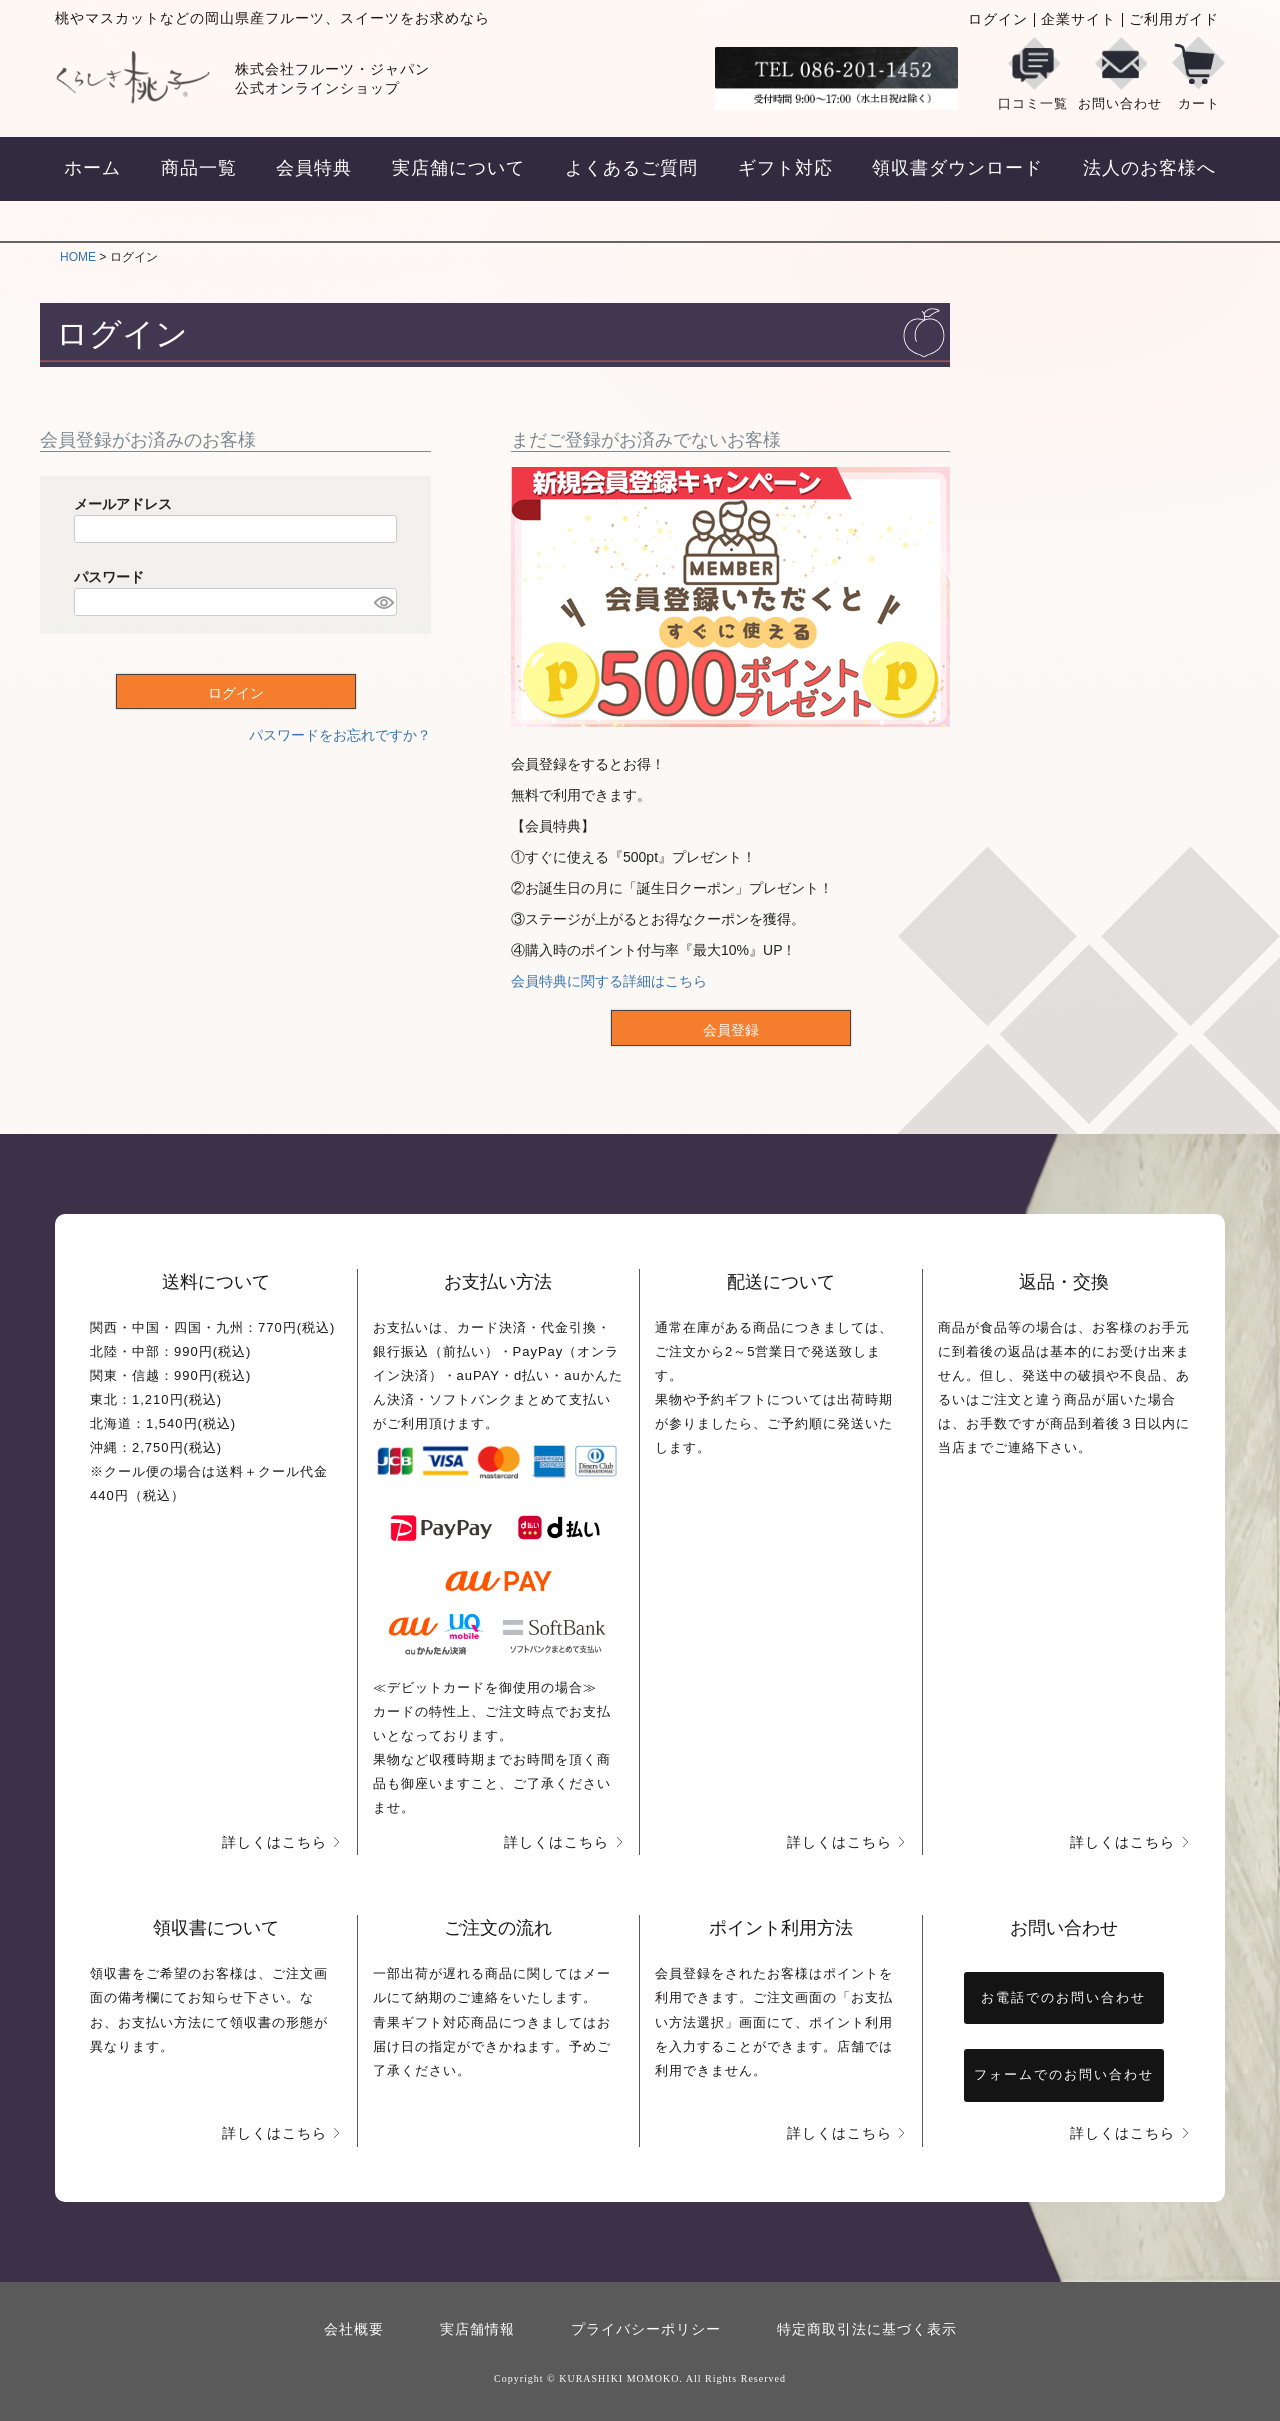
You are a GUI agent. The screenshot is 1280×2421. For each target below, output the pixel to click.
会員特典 (314, 168)
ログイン (998, 20)
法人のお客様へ (1149, 168)
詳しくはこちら (274, 1842)
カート (1198, 74)
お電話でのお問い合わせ (1063, 1997)
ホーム (92, 168)
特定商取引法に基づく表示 (867, 2329)
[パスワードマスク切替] (382, 602)
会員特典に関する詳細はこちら (609, 981)
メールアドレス (123, 504)
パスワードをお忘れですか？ (340, 735)
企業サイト (1078, 20)
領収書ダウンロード (957, 168)
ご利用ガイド (1174, 20)
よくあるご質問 (631, 168)
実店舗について (458, 168)
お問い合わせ (1120, 74)
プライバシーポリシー (646, 2329)
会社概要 (354, 2329)
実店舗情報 (477, 2329)
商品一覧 (199, 168)
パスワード (109, 577)
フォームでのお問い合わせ (1064, 2074)
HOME (78, 257)
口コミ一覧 (1033, 74)
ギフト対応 (785, 168)
